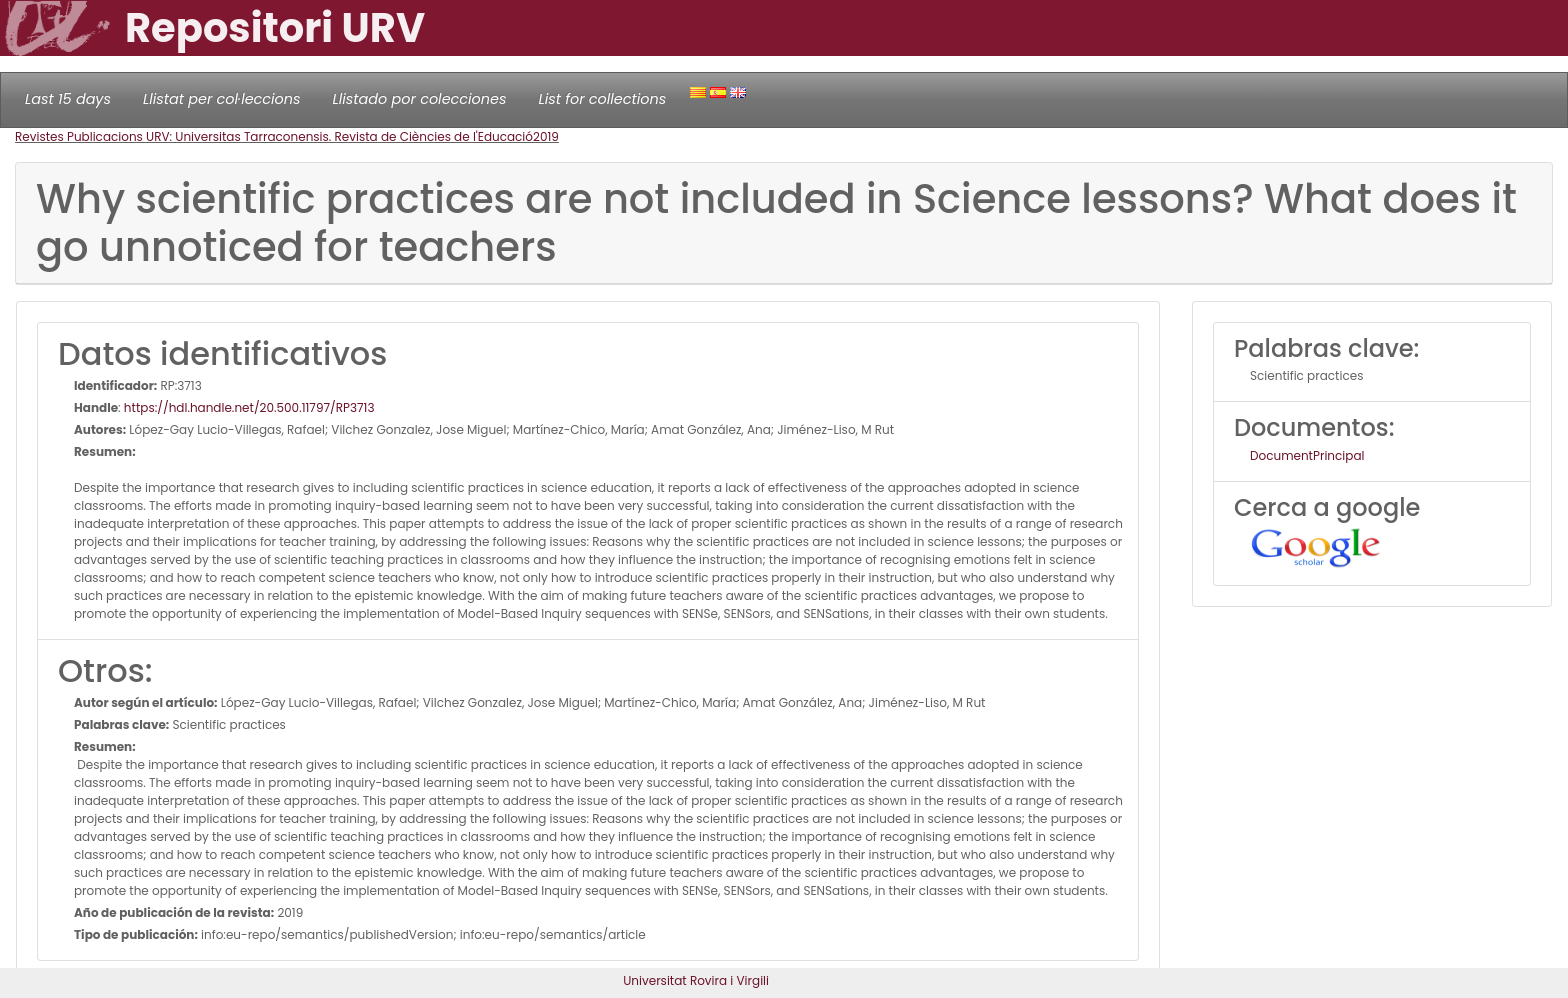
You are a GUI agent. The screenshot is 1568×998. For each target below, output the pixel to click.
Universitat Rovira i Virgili (696, 980)
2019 (546, 136)
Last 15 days (68, 99)
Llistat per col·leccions (222, 99)
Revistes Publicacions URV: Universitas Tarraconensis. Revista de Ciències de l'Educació (274, 136)
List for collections (602, 99)
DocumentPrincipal (1307, 455)
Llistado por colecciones (420, 99)
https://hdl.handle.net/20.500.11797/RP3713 (249, 407)
